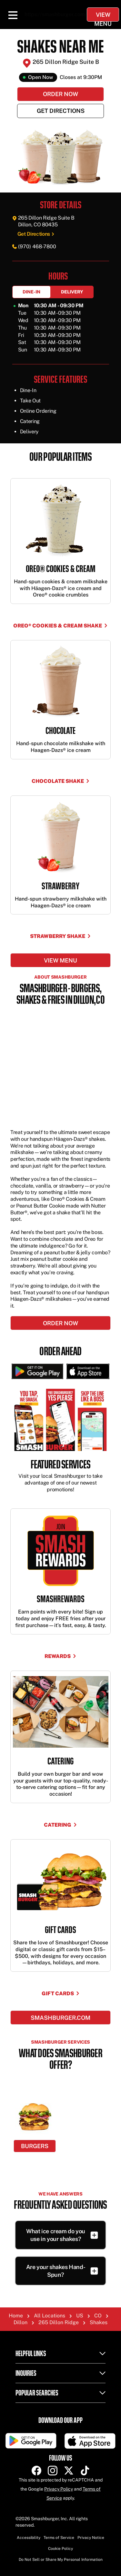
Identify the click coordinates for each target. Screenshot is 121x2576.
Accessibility (28, 2537)
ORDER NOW (60, 1323)
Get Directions (61, 110)
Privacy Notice (90, 2537)
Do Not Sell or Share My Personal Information (61, 2559)
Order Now (60, 94)
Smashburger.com (60, 2017)
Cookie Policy (60, 2548)
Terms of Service (59, 2537)
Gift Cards (61, 1994)
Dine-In (31, 291)
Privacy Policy (58, 2489)
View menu (60, 960)
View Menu (103, 16)
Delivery (72, 291)
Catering (60, 1825)
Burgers (34, 2146)
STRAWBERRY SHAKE (60, 936)
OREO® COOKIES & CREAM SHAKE (60, 626)
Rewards (60, 1656)
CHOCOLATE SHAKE (61, 781)
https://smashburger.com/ (56, 14)
